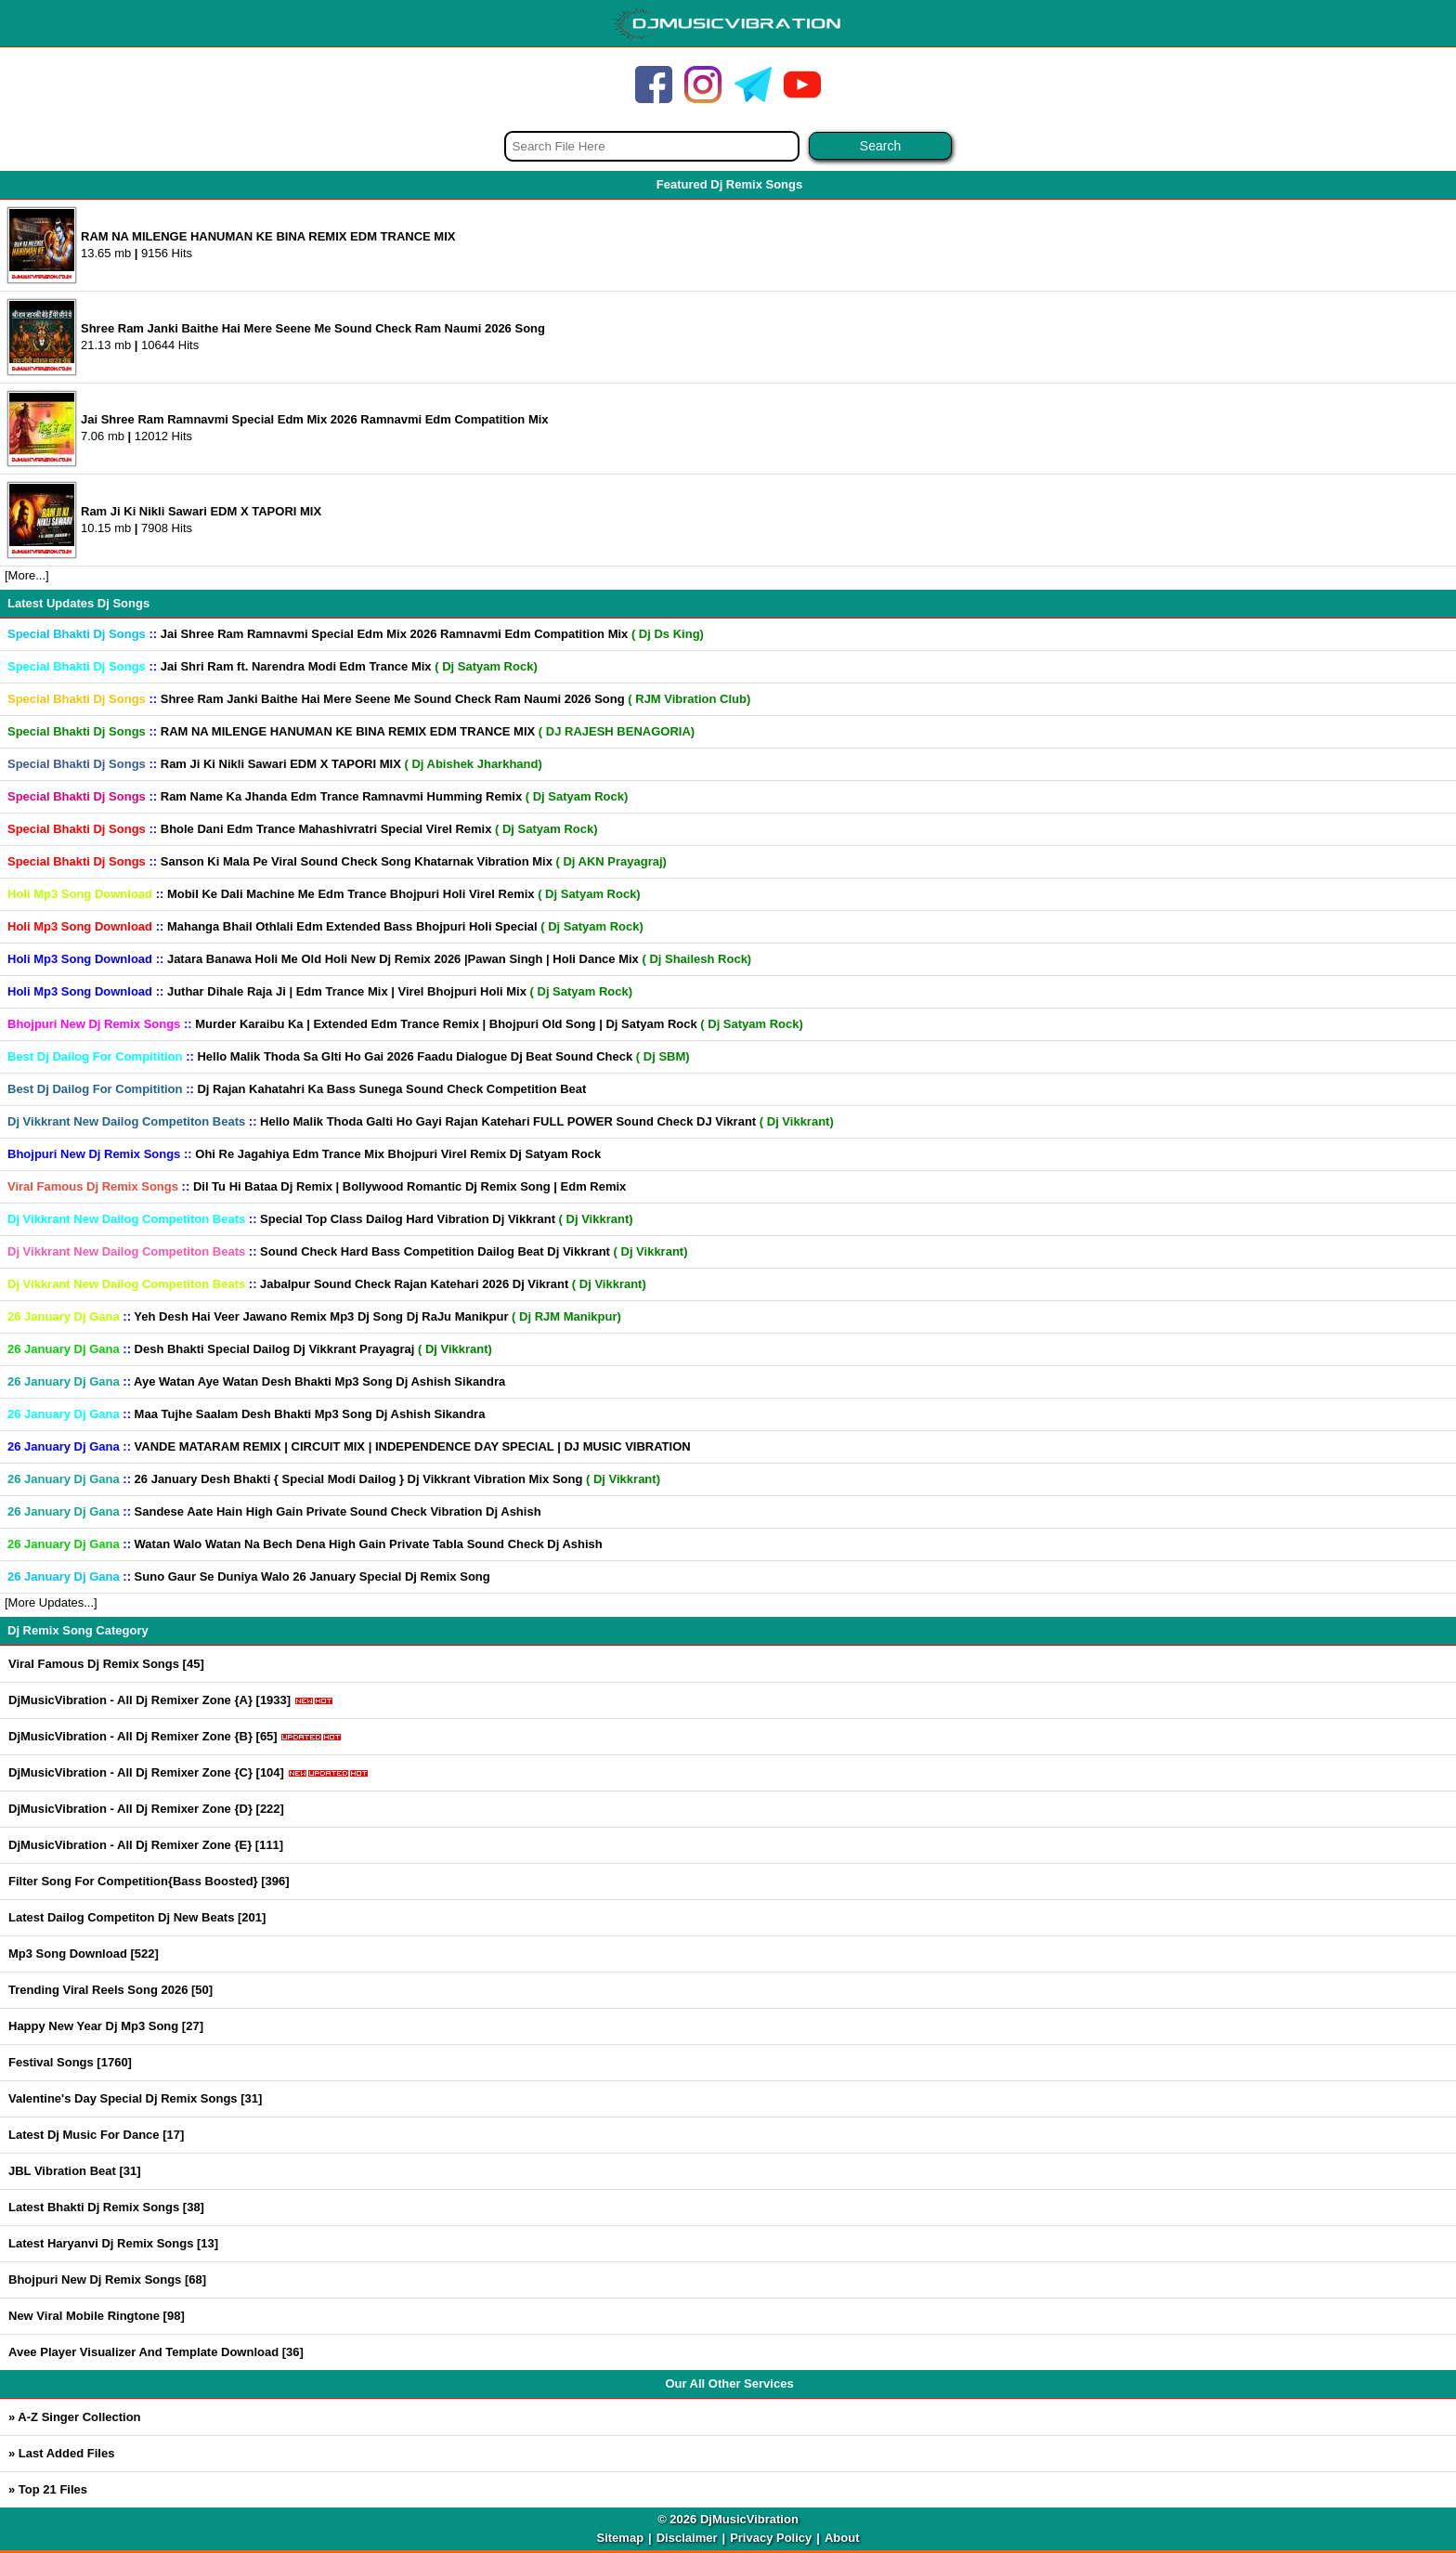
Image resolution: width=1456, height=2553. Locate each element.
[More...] (27, 575)
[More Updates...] (51, 1602)
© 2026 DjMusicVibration (728, 2519)
